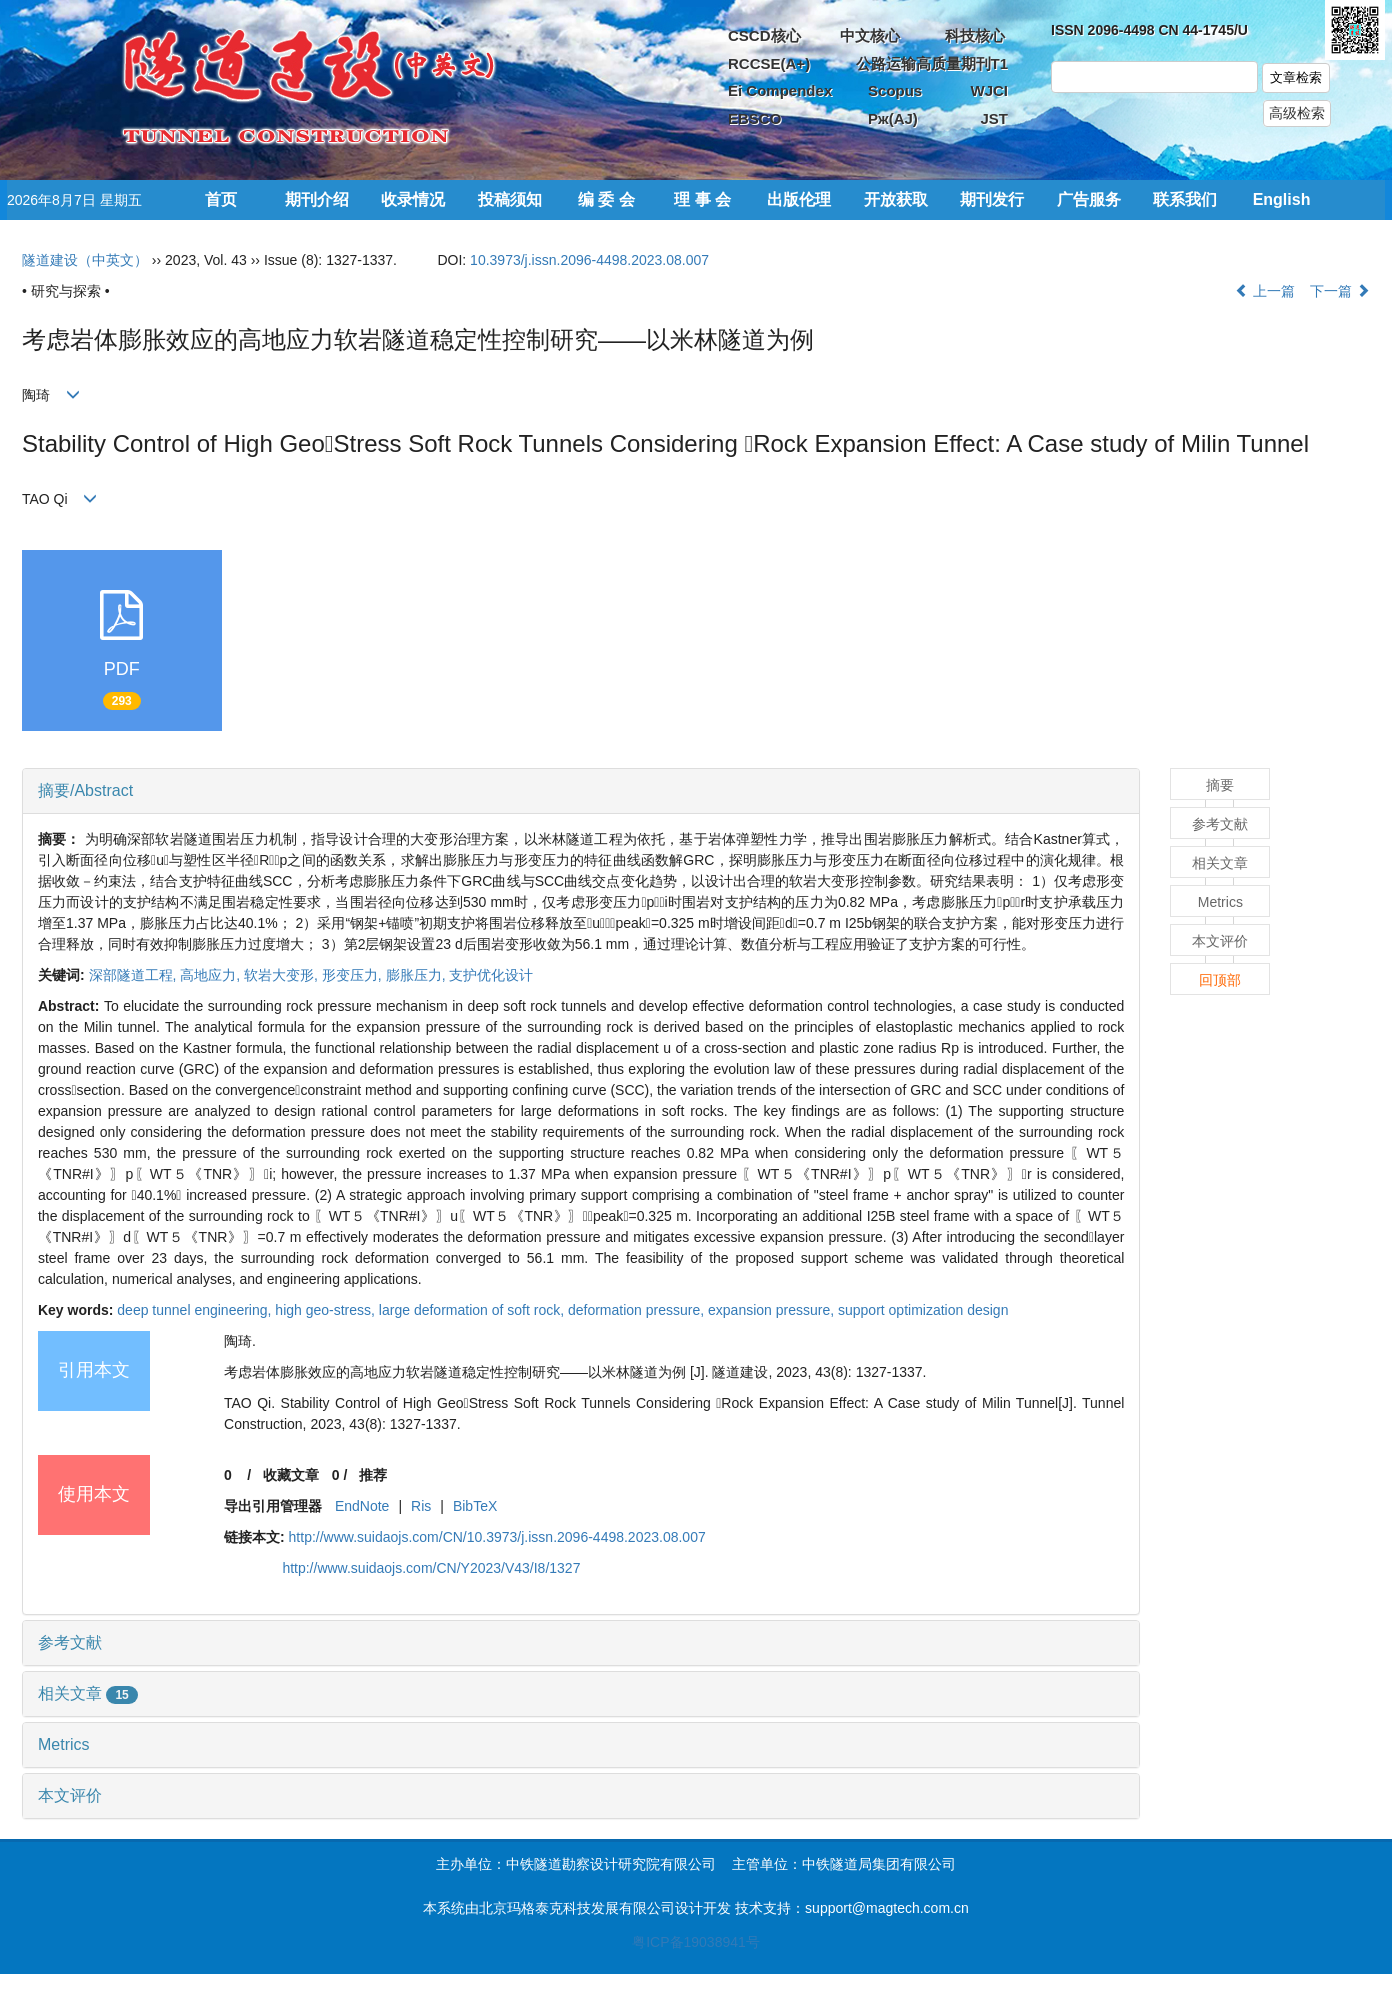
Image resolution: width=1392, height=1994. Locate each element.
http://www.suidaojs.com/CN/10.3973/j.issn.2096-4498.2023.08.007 (497, 1537)
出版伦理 (799, 199)
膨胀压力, (418, 975)
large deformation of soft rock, (473, 1310)
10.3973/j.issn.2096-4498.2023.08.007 (589, 260)
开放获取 (896, 199)
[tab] (581, 791)
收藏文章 (291, 1475)
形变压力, (354, 975)
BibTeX (475, 1506)
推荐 (373, 1475)
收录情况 (413, 199)
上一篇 (1265, 291)
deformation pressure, (638, 1310)
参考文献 (70, 1642)
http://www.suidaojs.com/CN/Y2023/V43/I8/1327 (431, 1568)
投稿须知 (510, 199)
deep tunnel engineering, (196, 1310)
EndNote (362, 1506)
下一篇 (1340, 291)
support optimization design (923, 1310)
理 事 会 (702, 199)
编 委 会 (606, 199)
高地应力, (212, 975)
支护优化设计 (491, 975)
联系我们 (1185, 199)
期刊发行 (992, 199)
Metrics (64, 1744)
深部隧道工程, (135, 975)
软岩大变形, (283, 975)
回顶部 (1220, 980)
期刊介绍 (317, 199)
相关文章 (88, 1693)
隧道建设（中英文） (85, 260)
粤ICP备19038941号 (696, 1942)
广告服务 (1089, 199)
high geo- (327, 1310)
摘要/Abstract (85, 790)
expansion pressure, (773, 1310)
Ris (421, 1506)
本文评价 (70, 1795)
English (1282, 199)
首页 (221, 199)
